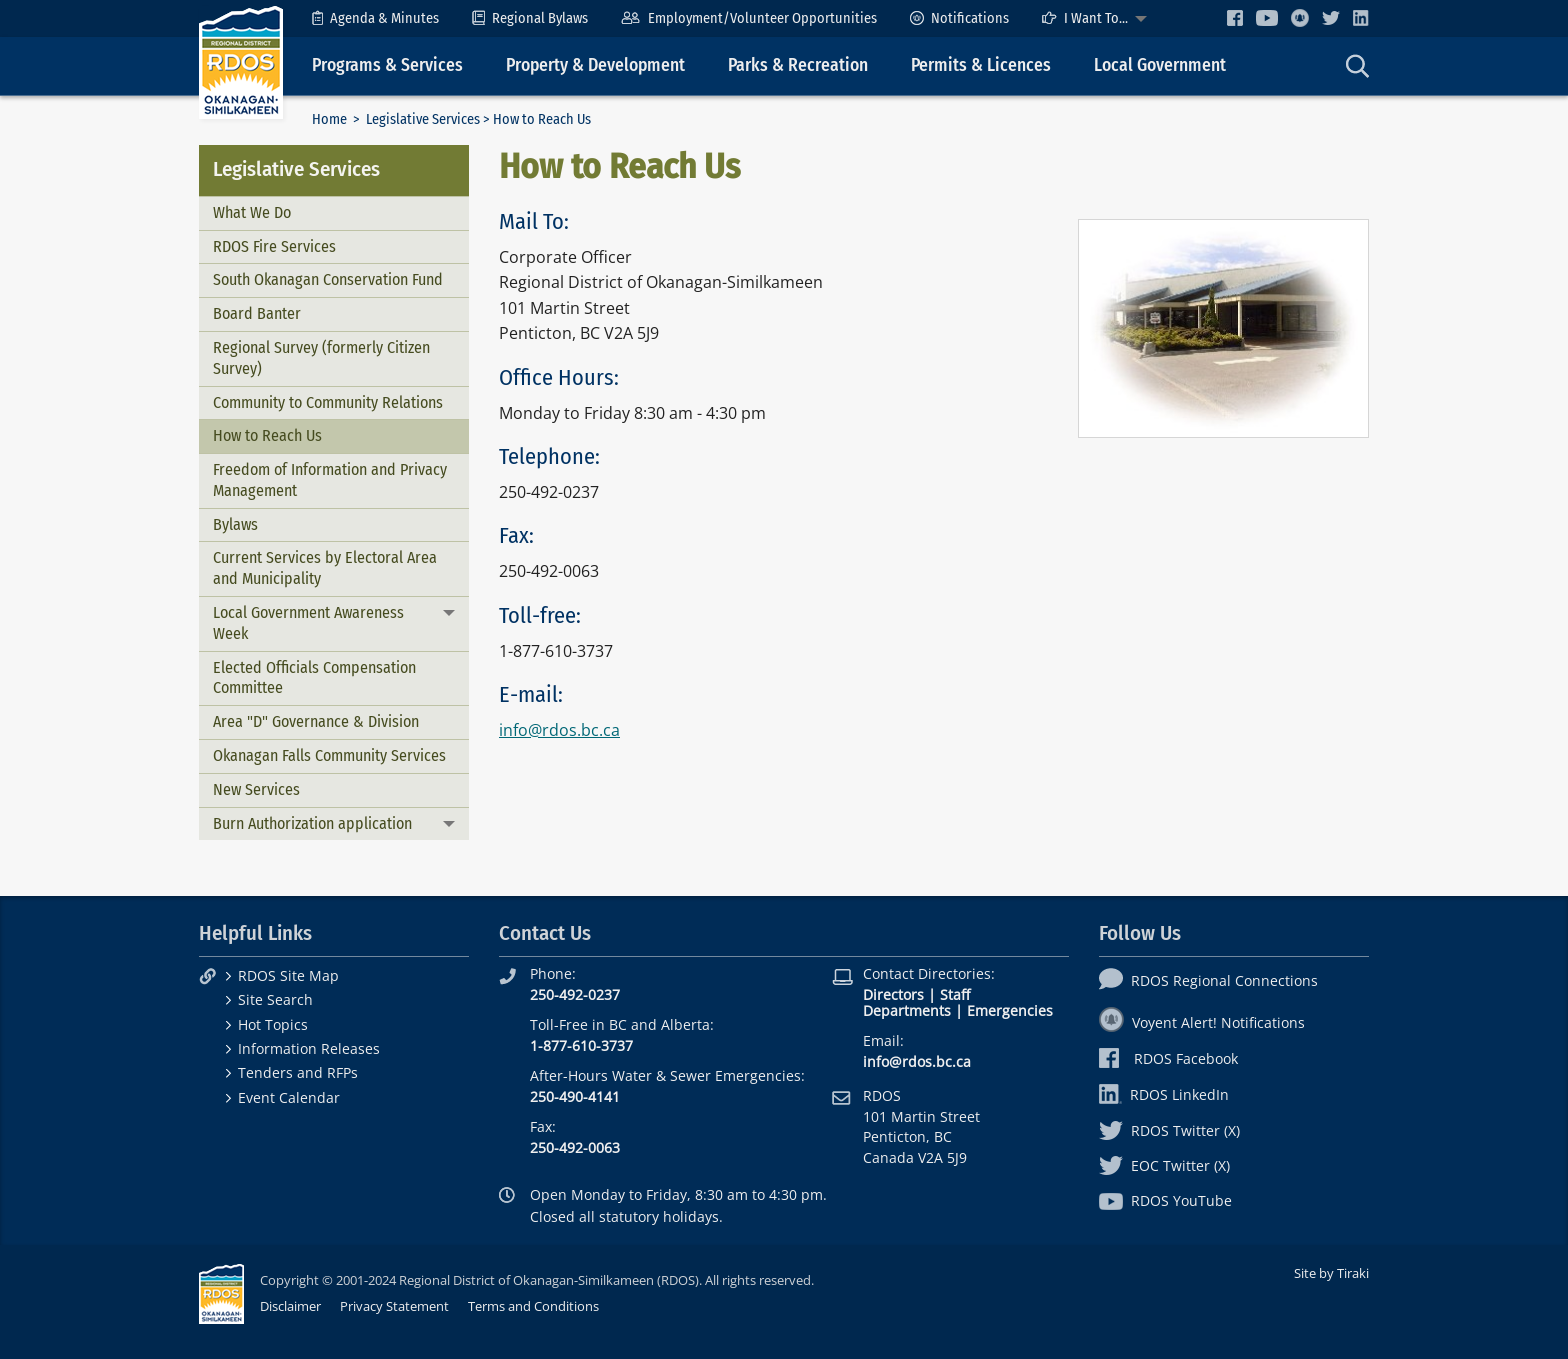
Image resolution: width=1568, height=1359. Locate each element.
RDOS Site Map (288, 975)
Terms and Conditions (533, 1306)
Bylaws (235, 524)
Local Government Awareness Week (308, 623)
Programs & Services (387, 65)
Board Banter (257, 313)
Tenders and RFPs (298, 1072)
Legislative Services (423, 119)
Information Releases (309, 1048)
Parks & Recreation (798, 65)
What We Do (252, 212)
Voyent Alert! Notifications (1202, 1022)
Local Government (1160, 65)
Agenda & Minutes (375, 18)
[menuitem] (375, 18)
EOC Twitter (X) (1164, 1165)
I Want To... (1085, 18)
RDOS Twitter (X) (1169, 1130)
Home (329, 119)
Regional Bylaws (530, 18)
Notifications (959, 18)
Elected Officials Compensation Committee (314, 678)
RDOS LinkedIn (1164, 1094)
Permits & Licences (981, 65)
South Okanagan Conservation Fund (328, 279)
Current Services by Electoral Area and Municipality (325, 568)
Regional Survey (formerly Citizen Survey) (321, 358)
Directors (893, 994)
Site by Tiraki (1331, 1273)
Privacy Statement (394, 1306)
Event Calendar (289, 1097)
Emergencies (1010, 1010)
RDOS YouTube (1165, 1200)
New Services (256, 789)
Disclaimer (290, 1306)
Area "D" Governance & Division (316, 721)
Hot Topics (273, 1024)
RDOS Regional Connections (1208, 980)
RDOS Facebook (1168, 1058)
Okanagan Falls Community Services (329, 755)
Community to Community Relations (328, 402)
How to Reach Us (267, 435)
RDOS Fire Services (274, 246)
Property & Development (595, 65)
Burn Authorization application (312, 823)
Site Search (275, 999)
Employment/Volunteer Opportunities (748, 18)
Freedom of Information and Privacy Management (330, 480)
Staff (955, 994)
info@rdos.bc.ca (559, 730)
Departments (907, 1010)
